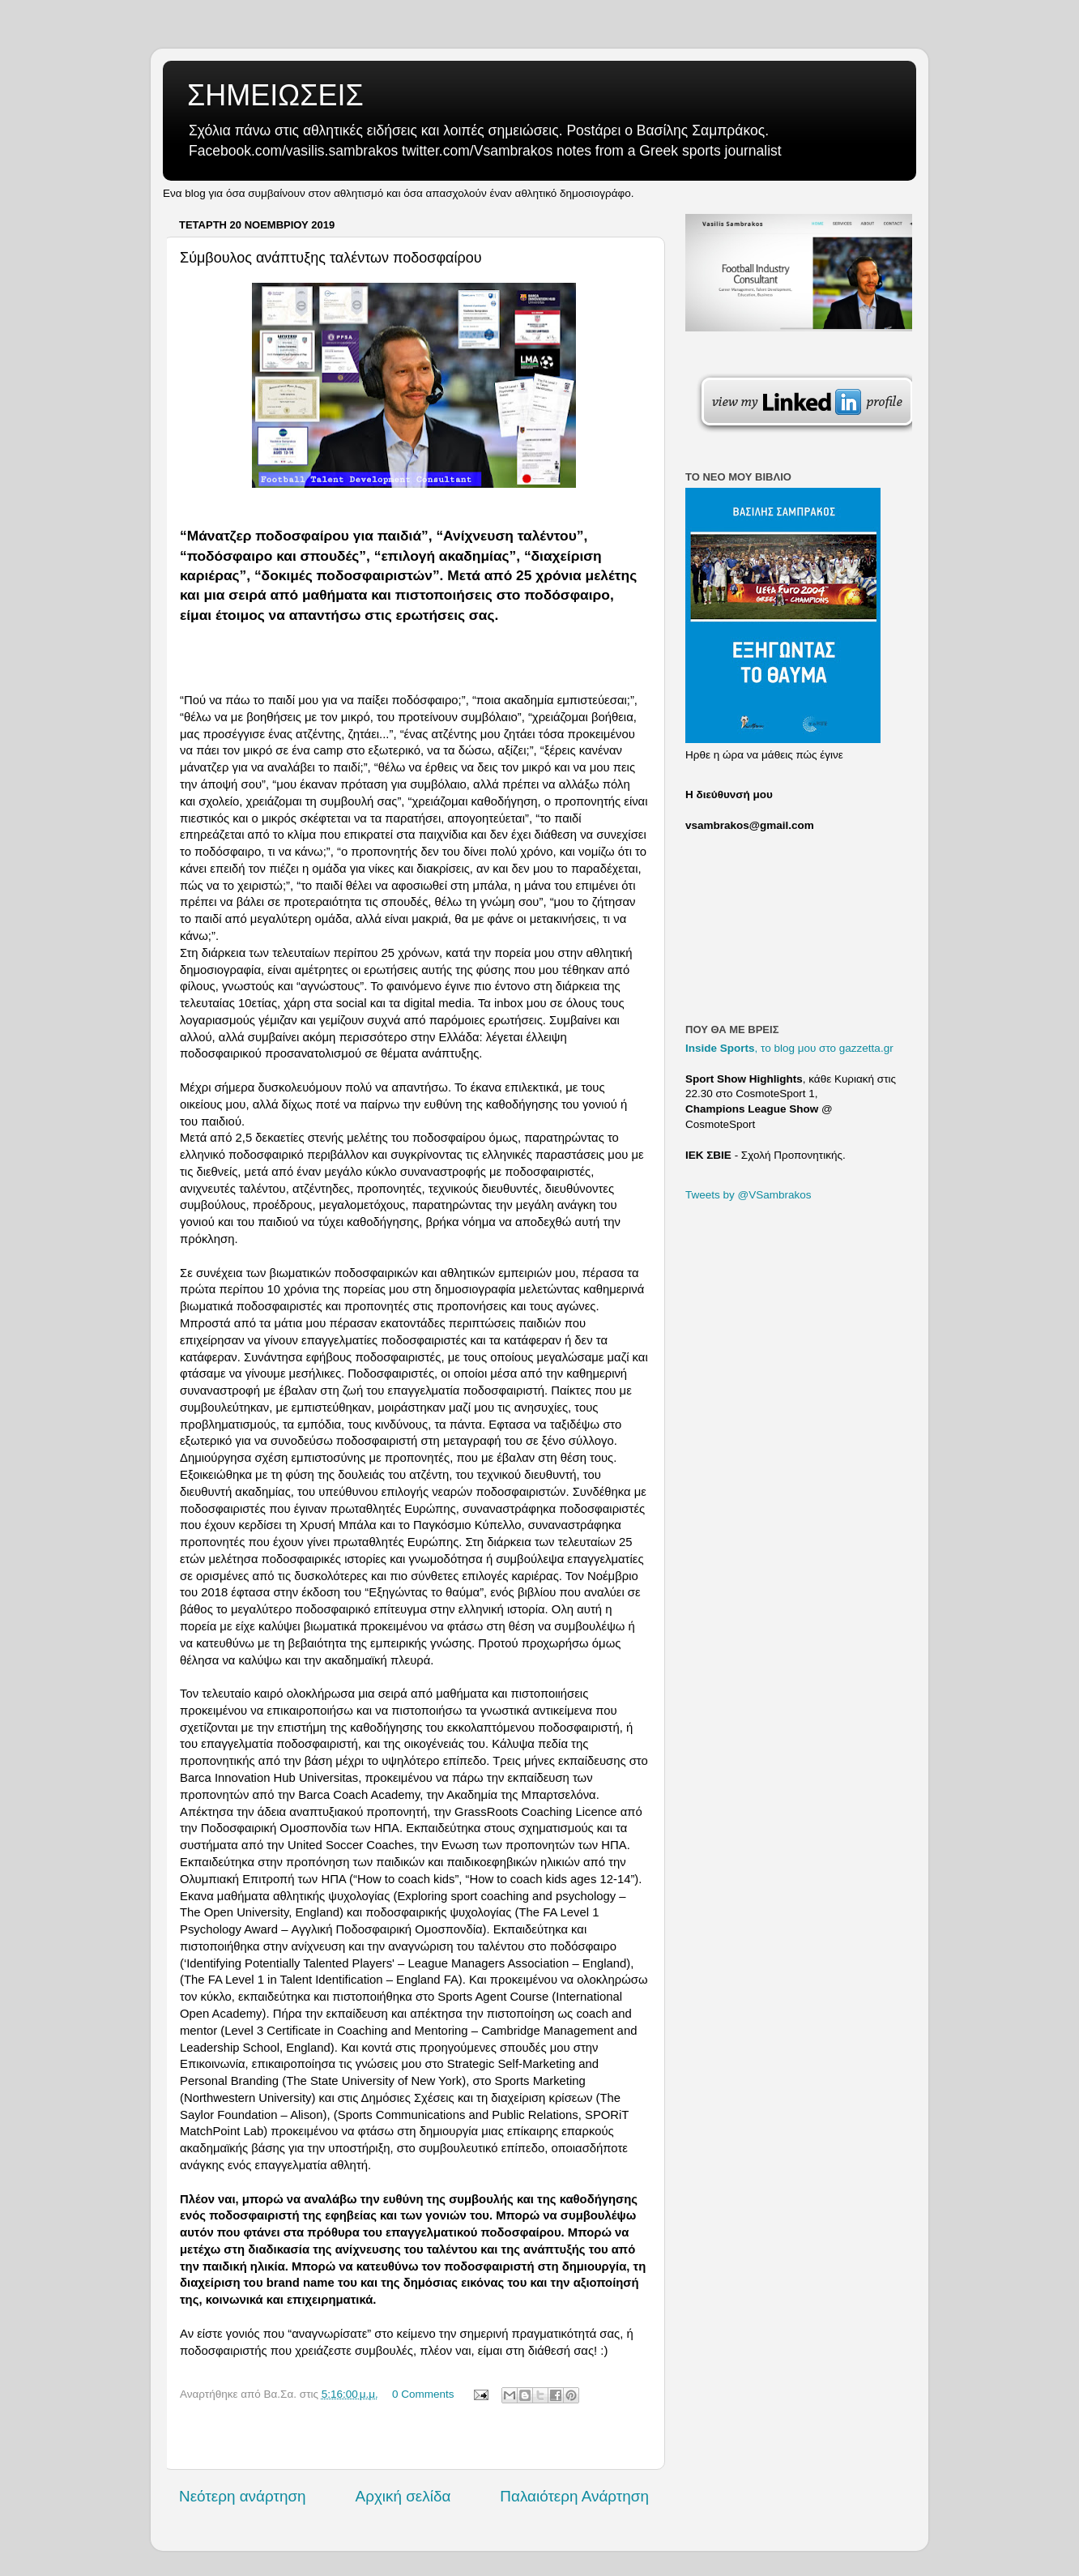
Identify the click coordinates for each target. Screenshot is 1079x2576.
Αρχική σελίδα (403, 2496)
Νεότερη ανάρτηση (242, 2496)
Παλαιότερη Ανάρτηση (574, 2496)
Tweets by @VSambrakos (748, 1195)
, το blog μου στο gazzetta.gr (789, 1048)
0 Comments (423, 2394)
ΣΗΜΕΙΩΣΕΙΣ (275, 95)
